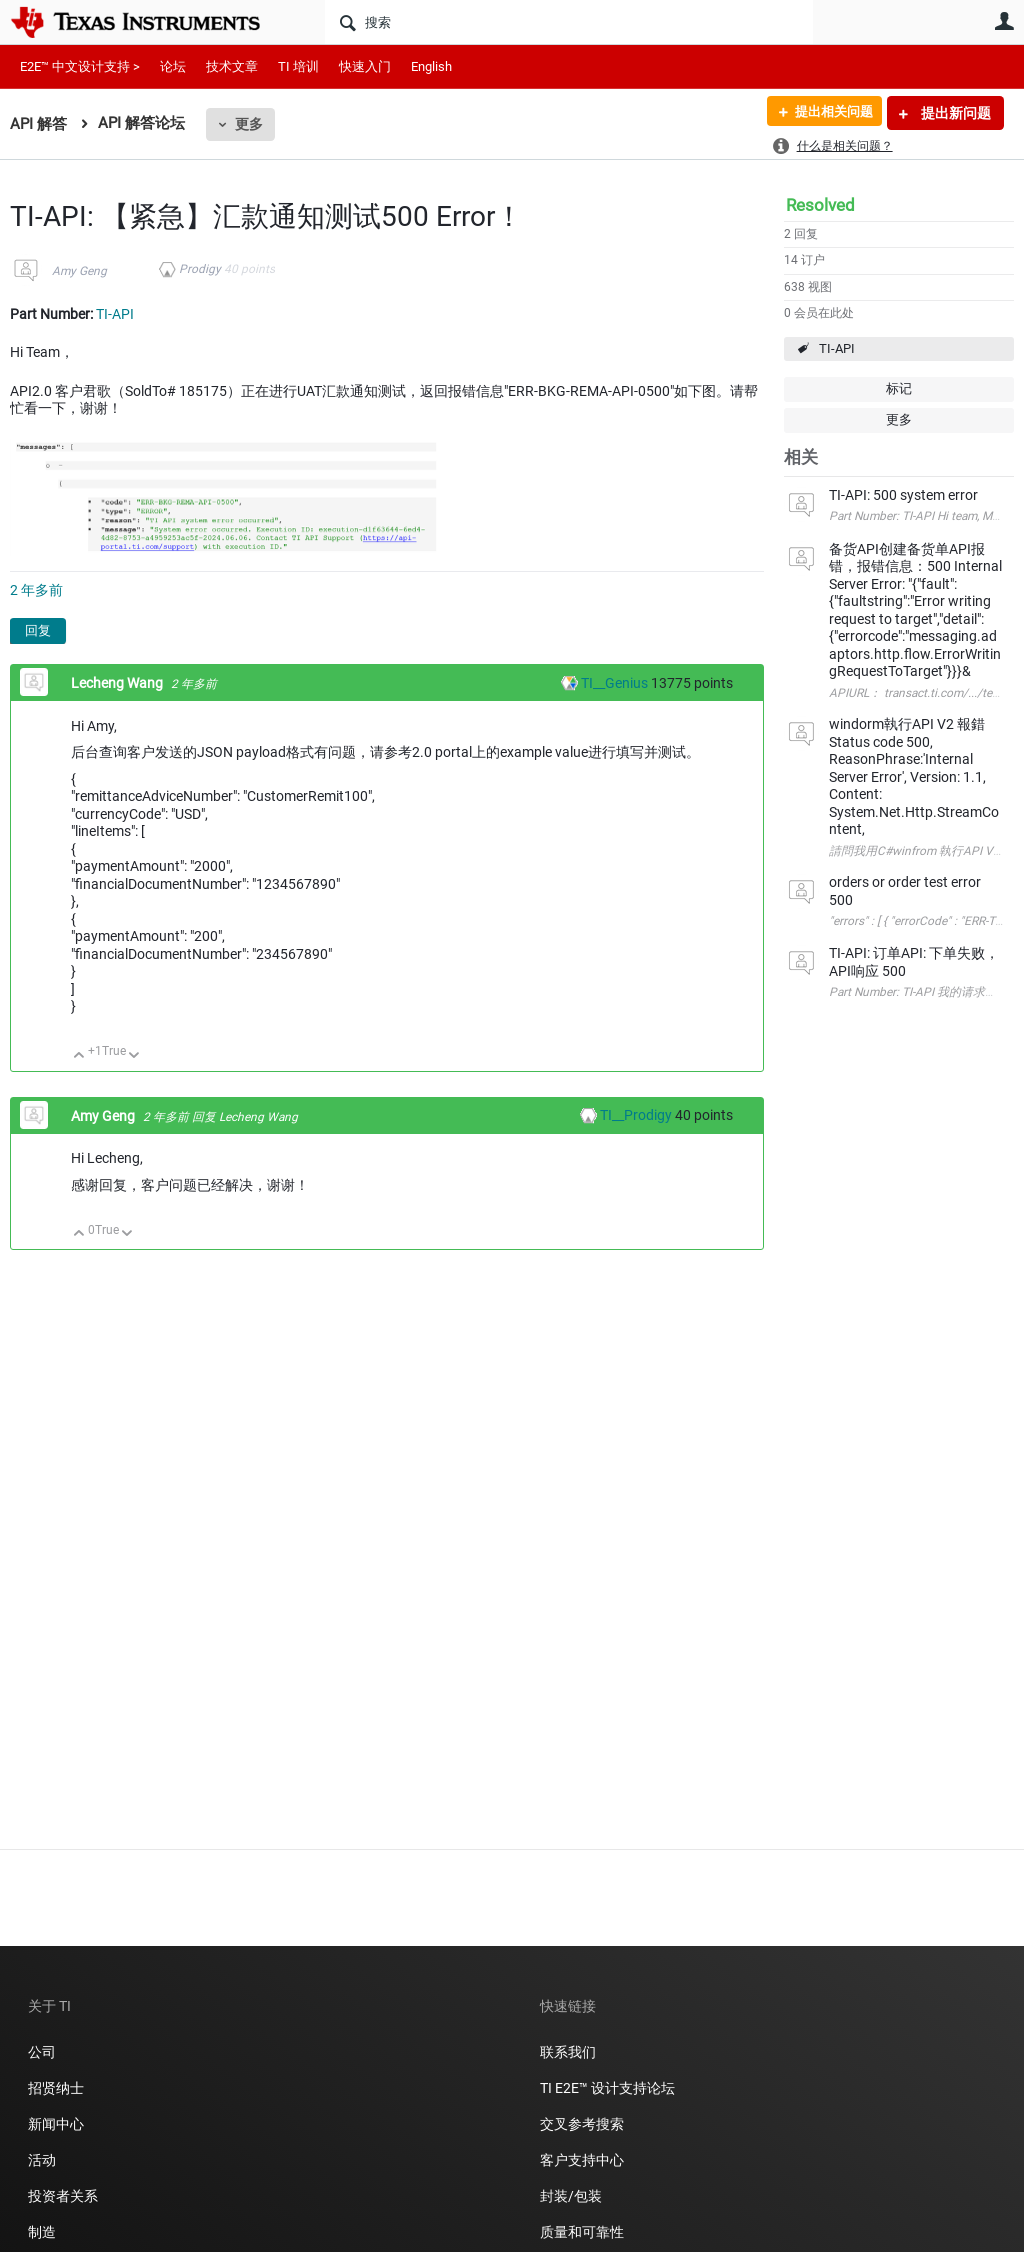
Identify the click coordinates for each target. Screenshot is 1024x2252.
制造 (42, 2232)
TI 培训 (298, 66)
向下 (134, 1056)
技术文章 (232, 66)
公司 (42, 2052)
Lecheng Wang (118, 683)
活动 (42, 2160)
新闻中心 (56, 2124)
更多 (249, 124)
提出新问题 (954, 113)
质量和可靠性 (583, 2232)
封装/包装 (571, 2196)
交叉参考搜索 (582, 2124)
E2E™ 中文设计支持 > (80, 66)
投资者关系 (63, 2196)
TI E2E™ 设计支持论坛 (607, 2088)
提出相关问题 (827, 113)
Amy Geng (79, 271)
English (431, 66)
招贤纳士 (56, 2088)
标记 (899, 388)
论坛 (173, 66)
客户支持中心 (582, 2160)
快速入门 (365, 66)
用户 (1004, 21)
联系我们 (568, 2052)
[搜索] (569, 22)
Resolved (820, 205)
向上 (79, 1056)
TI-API (837, 348)
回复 (38, 630)
